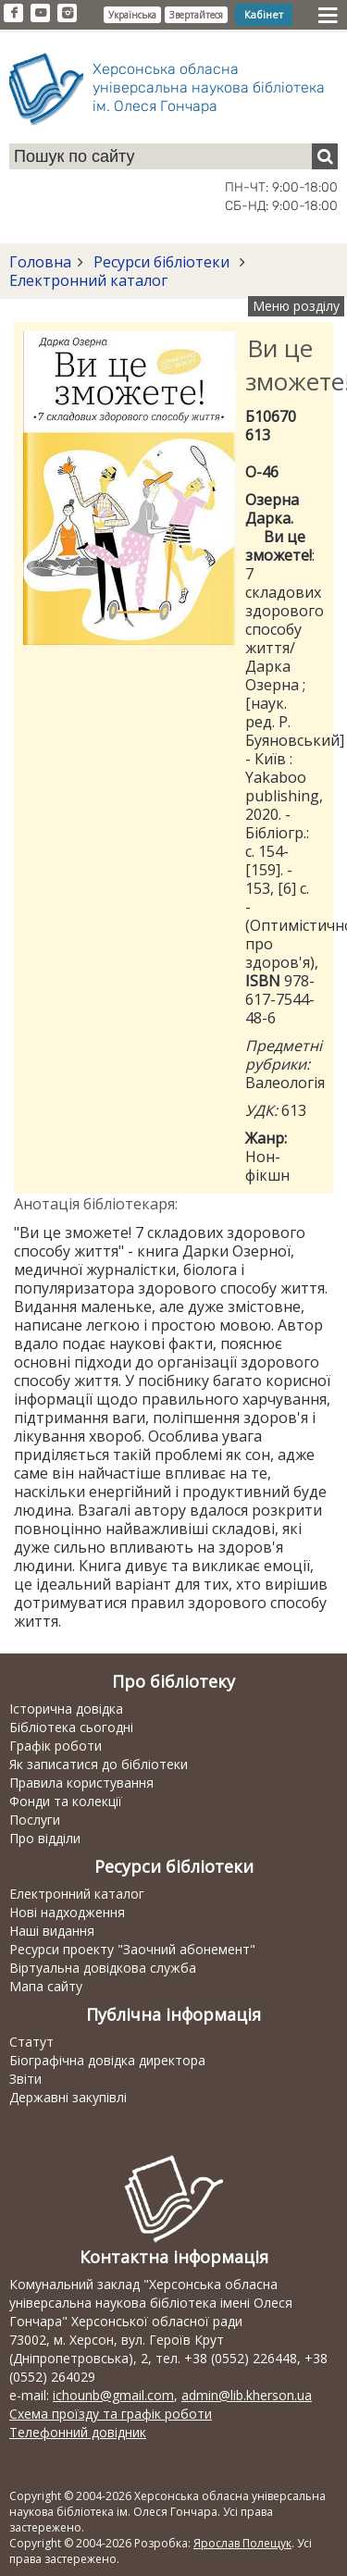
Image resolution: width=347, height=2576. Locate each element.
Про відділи (45, 1838)
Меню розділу (296, 306)
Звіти (25, 2078)
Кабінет (263, 14)
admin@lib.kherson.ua (246, 2395)
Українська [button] (132, 14)
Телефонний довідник (77, 2432)
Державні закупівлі (68, 2097)
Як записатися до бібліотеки (98, 1764)
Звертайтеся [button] (196, 14)
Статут (31, 2041)
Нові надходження (67, 1912)
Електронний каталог (88, 280)
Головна (40, 262)
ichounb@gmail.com (113, 2395)
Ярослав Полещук (242, 2543)
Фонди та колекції (65, 1801)
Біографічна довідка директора (107, 2060)
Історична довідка (66, 1708)
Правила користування (81, 1782)
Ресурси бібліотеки (161, 262)
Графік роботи (55, 1745)
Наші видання (51, 1930)
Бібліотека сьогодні (71, 1727)
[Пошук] (325, 156)
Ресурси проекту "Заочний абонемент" (132, 1949)
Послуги (34, 1819)
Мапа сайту (45, 1986)
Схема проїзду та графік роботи (110, 2413)
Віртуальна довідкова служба (102, 1967)
